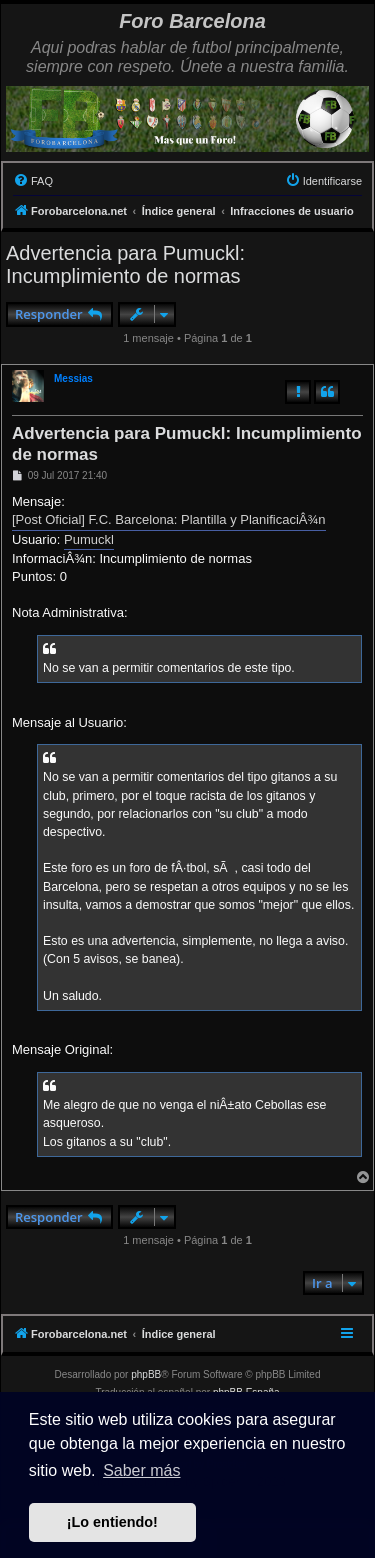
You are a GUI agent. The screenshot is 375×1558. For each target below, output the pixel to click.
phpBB (146, 1374)
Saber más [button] (141, 1470)
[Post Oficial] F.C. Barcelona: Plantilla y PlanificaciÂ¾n (169, 519)
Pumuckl (89, 539)
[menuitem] (33, 181)
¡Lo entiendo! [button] (112, 1522)
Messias (73, 378)
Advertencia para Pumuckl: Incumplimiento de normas (125, 264)
